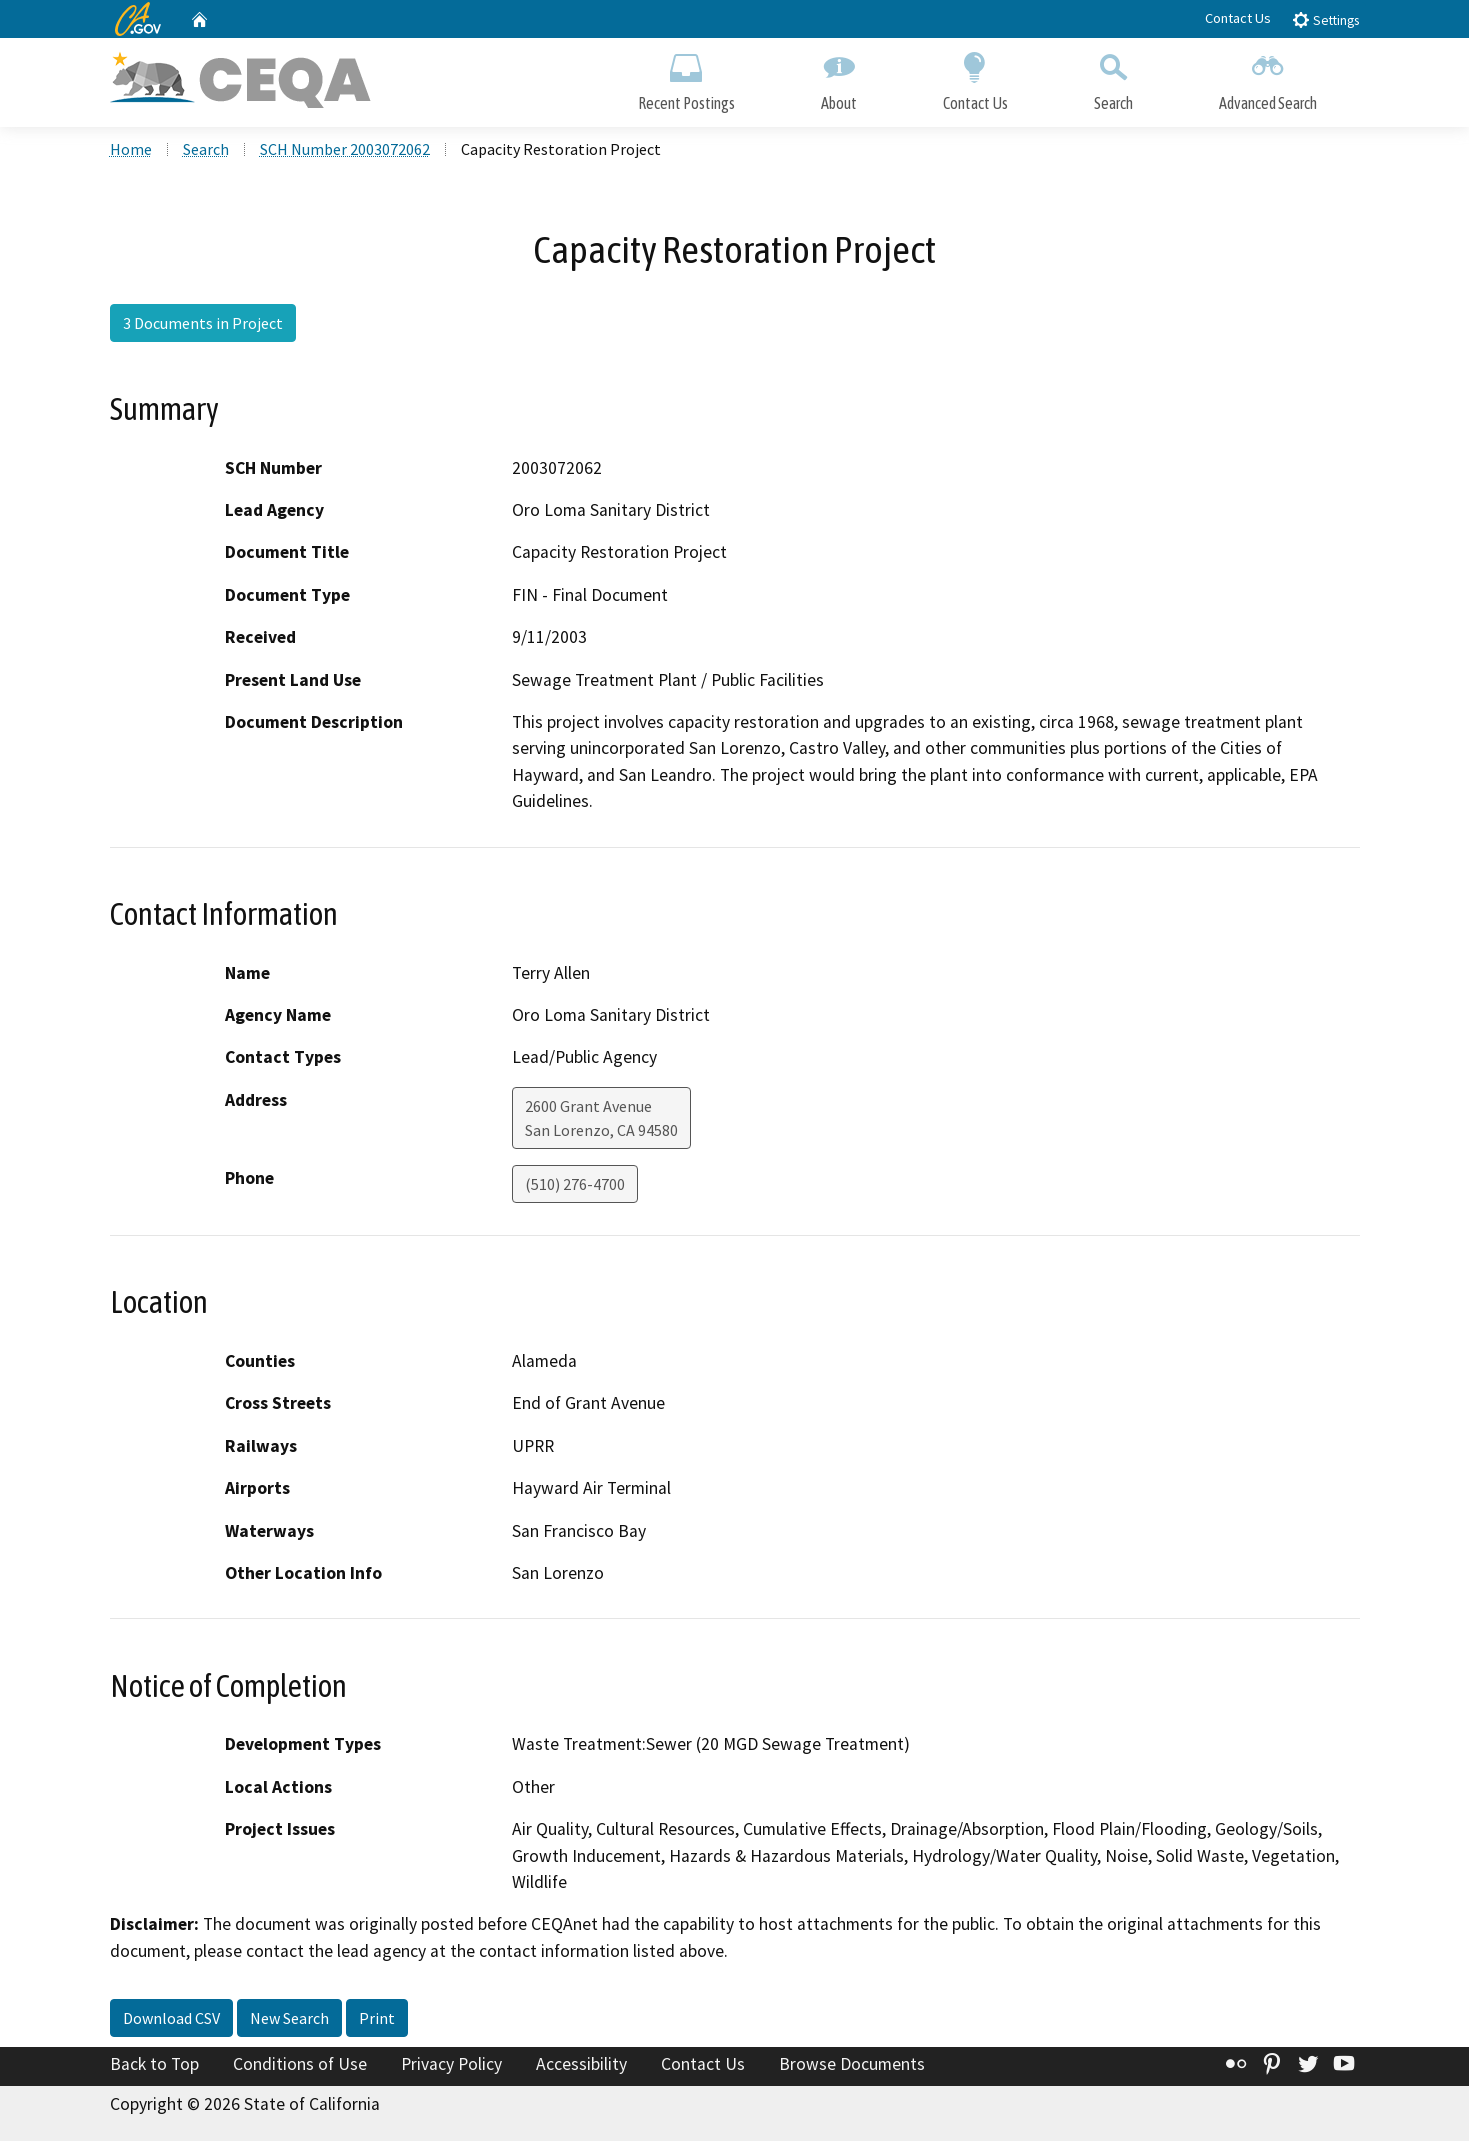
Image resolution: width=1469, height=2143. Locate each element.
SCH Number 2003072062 (345, 151)
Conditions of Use (300, 2066)
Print (377, 2020)
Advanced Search (1268, 77)
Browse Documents (852, 2066)
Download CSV (171, 2020)
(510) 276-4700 (575, 1186)
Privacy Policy (451, 2066)
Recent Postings (686, 77)
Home (131, 151)
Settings (1325, 19)
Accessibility (581, 2066)
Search (1113, 77)
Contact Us (1238, 18)
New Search (289, 2020)
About (839, 77)
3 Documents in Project (203, 325)
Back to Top (154, 2066)
